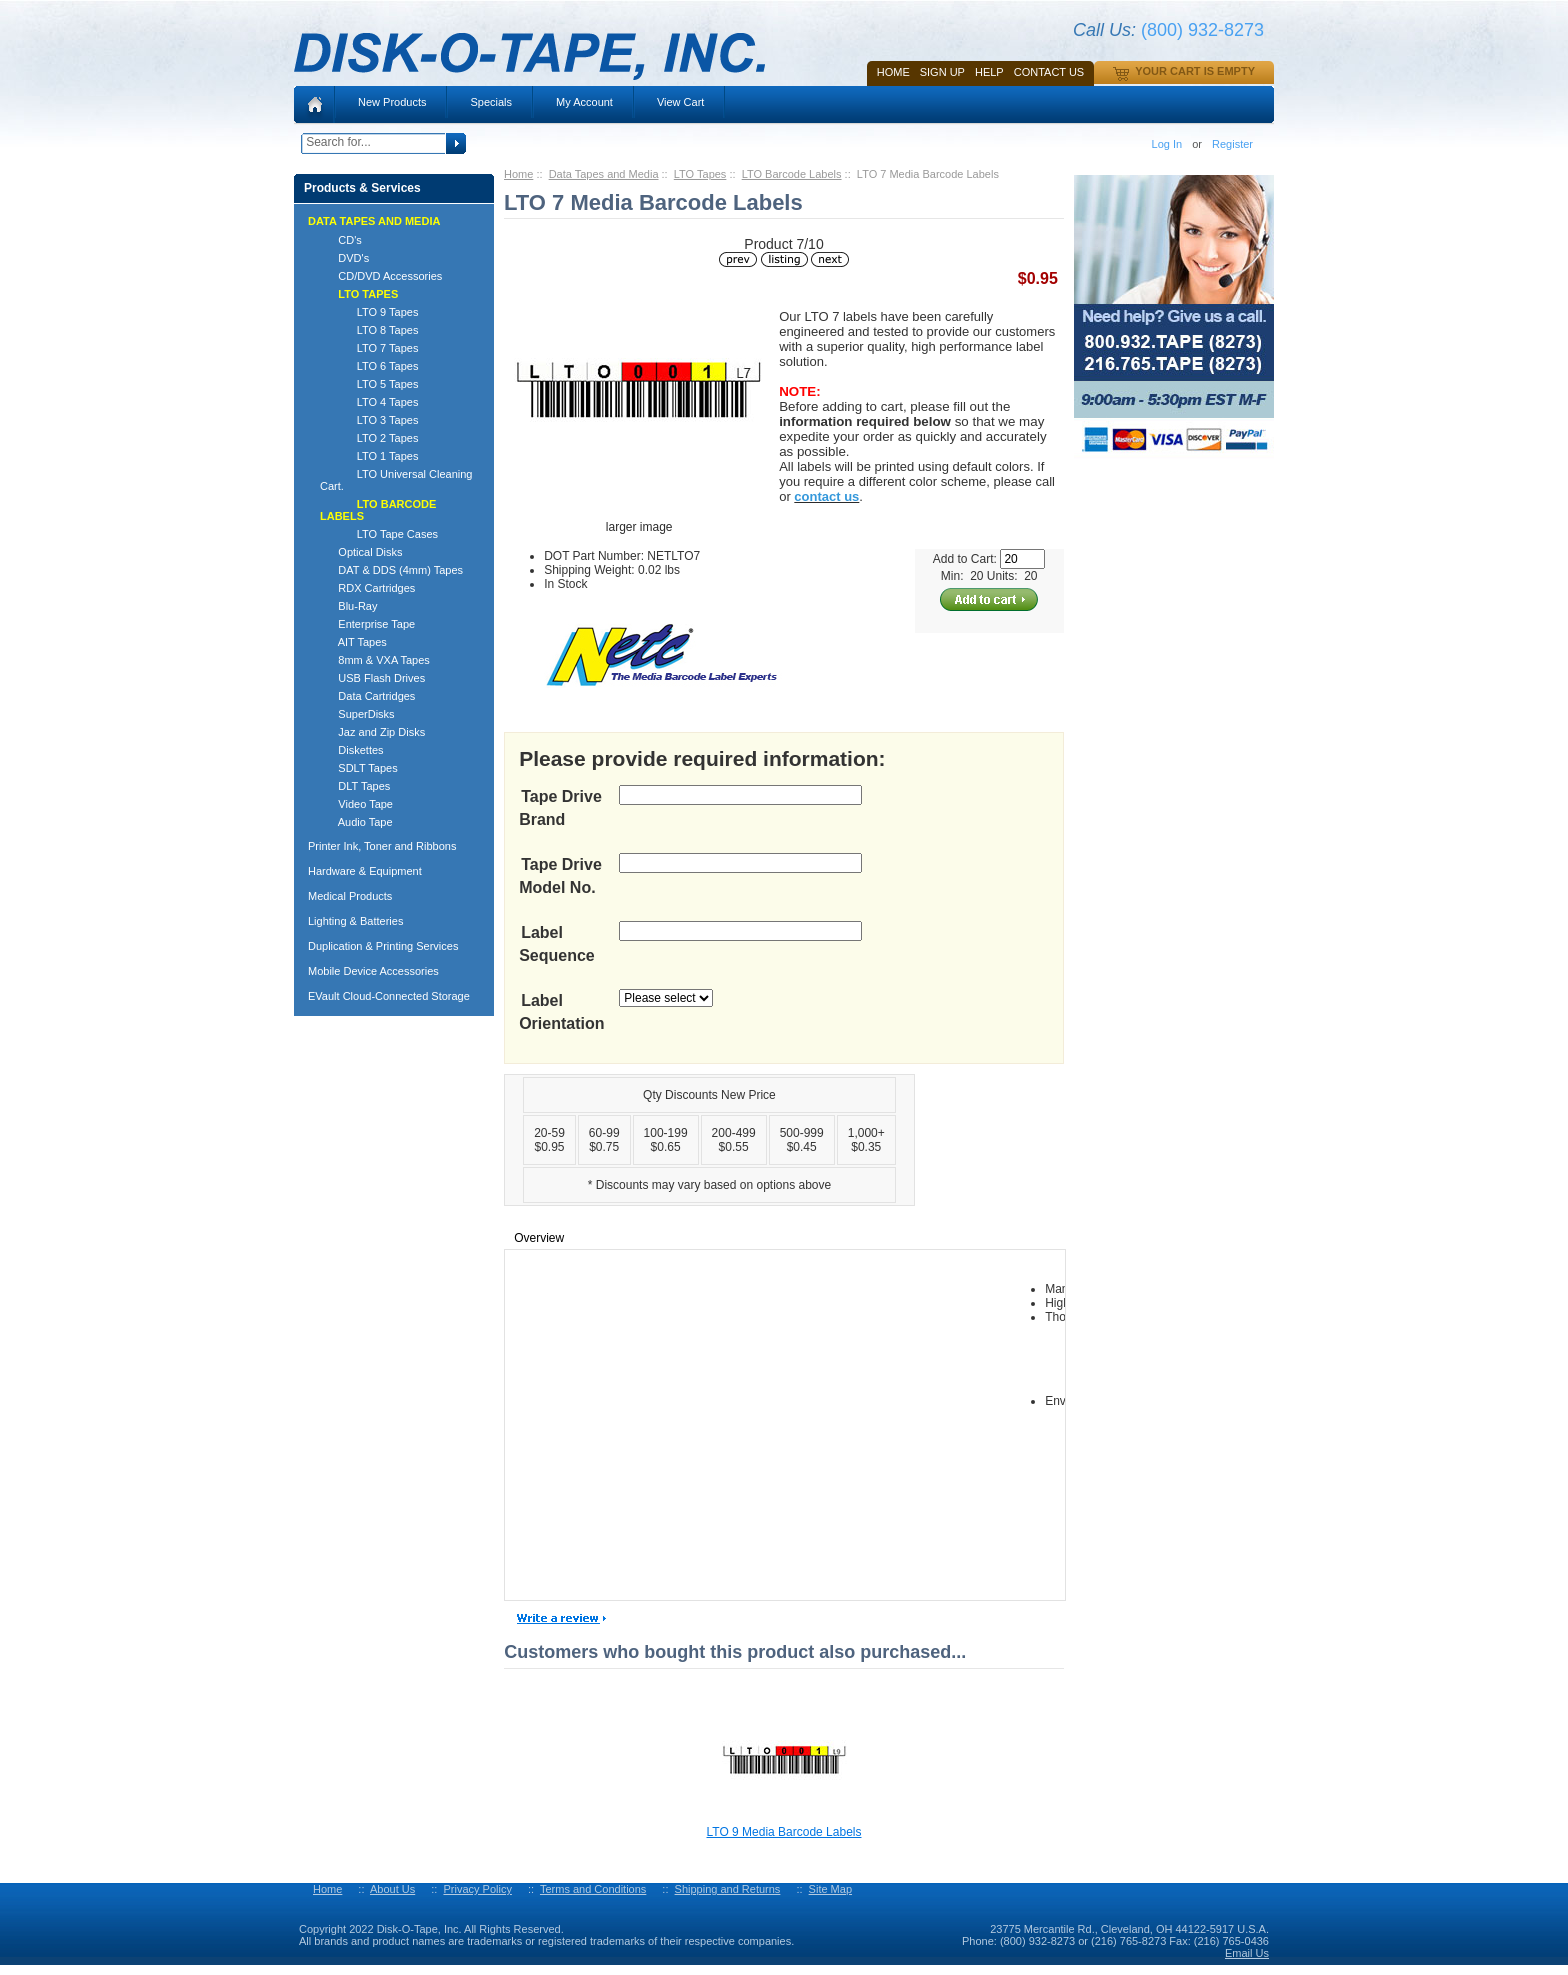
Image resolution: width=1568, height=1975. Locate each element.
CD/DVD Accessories (381, 276)
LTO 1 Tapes (369, 456)
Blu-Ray (348, 606)
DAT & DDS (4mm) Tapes (391, 570)
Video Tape (356, 804)
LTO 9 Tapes (369, 312)
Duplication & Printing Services (383, 946)
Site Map (830, 1889)
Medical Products (350, 896)
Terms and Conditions (593, 1889)
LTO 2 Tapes (369, 438)
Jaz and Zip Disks (372, 732)
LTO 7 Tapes (369, 348)
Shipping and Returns (728, 1889)
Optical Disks (361, 552)
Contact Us (1049, 72)
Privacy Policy (477, 1889)
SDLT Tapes (359, 768)
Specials (491, 102)
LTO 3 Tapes (369, 420)
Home (893, 72)
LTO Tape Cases (379, 534)
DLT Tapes (355, 786)
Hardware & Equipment (365, 871)
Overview (539, 1238)
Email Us (1247, 1953)
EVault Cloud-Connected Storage (389, 996)
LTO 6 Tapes (369, 366)
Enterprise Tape (367, 624)
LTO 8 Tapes (369, 330)
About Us (392, 1889)
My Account (584, 102)
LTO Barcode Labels (792, 174)
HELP (989, 72)
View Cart (680, 102)
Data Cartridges (367, 696)
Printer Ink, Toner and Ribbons (382, 846)
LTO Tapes (700, 174)
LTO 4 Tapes (369, 402)
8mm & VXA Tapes (375, 660)
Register (1232, 144)
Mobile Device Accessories (373, 971)
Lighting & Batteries (355, 921)
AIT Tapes (353, 642)
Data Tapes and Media (604, 174)
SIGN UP (942, 72)
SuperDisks (357, 714)
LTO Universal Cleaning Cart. (396, 480)
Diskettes (352, 750)
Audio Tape (356, 822)
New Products (392, 102)
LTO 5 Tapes (369, 384)
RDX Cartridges (367, 588)
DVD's (344, 258)
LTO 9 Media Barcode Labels (784, 1832)
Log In (1167, 144)
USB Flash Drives (372, 678)
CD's (341, 240)
